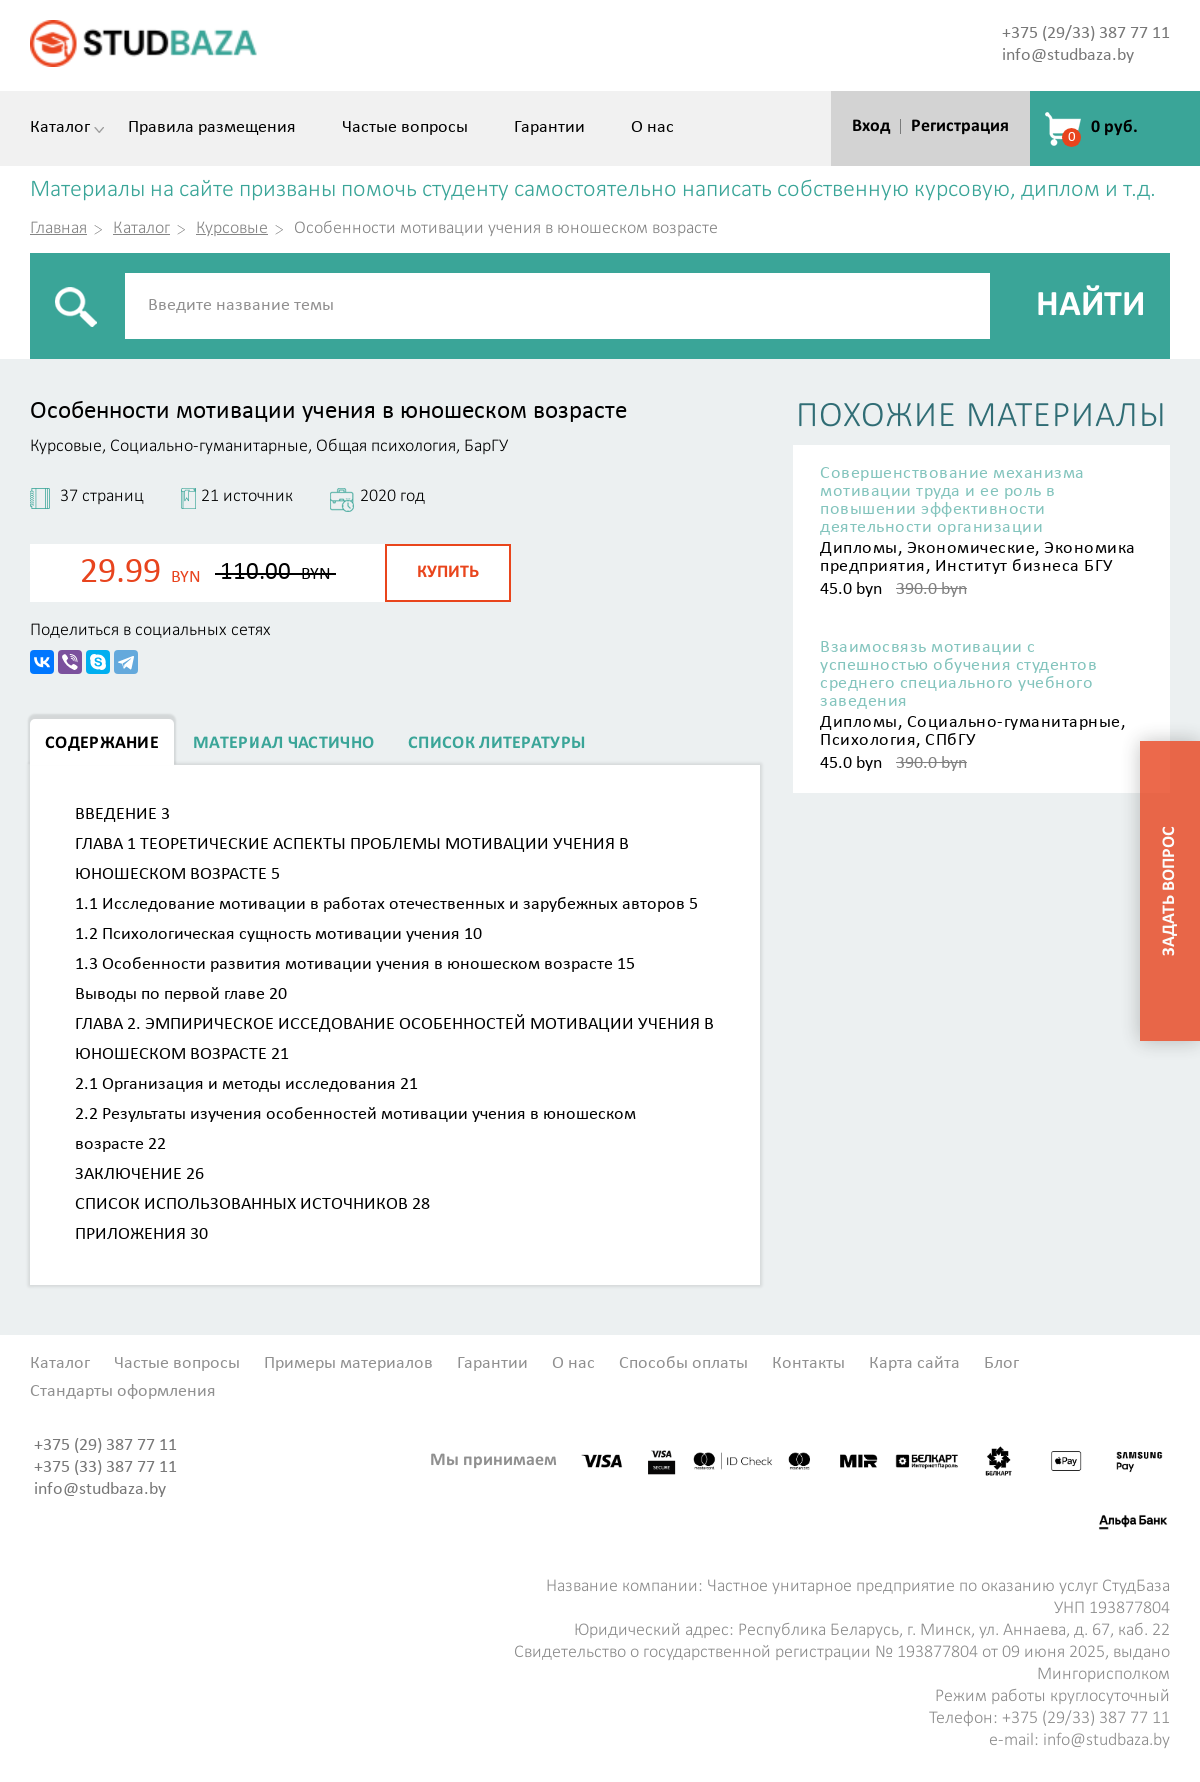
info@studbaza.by (1068, 55)
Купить (448, 572)
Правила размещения (212, 128)
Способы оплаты (683, 1364)
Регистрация (960, 126)
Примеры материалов (348, 1364)
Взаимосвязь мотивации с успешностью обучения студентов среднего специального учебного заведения (958, 675)
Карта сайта (914, 1364)
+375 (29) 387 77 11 (105, 1445)
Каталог (60, 128)
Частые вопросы (405, 128)
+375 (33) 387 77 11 (105, 1467)
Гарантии (549, 128)
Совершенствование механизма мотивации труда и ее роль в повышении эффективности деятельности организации (952, 501)
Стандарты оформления (123, 1392)
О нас (652, 128)
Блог (1001, 1364)
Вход (871, 126)
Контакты (808, 1364)
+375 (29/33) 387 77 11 (1086, 33)
